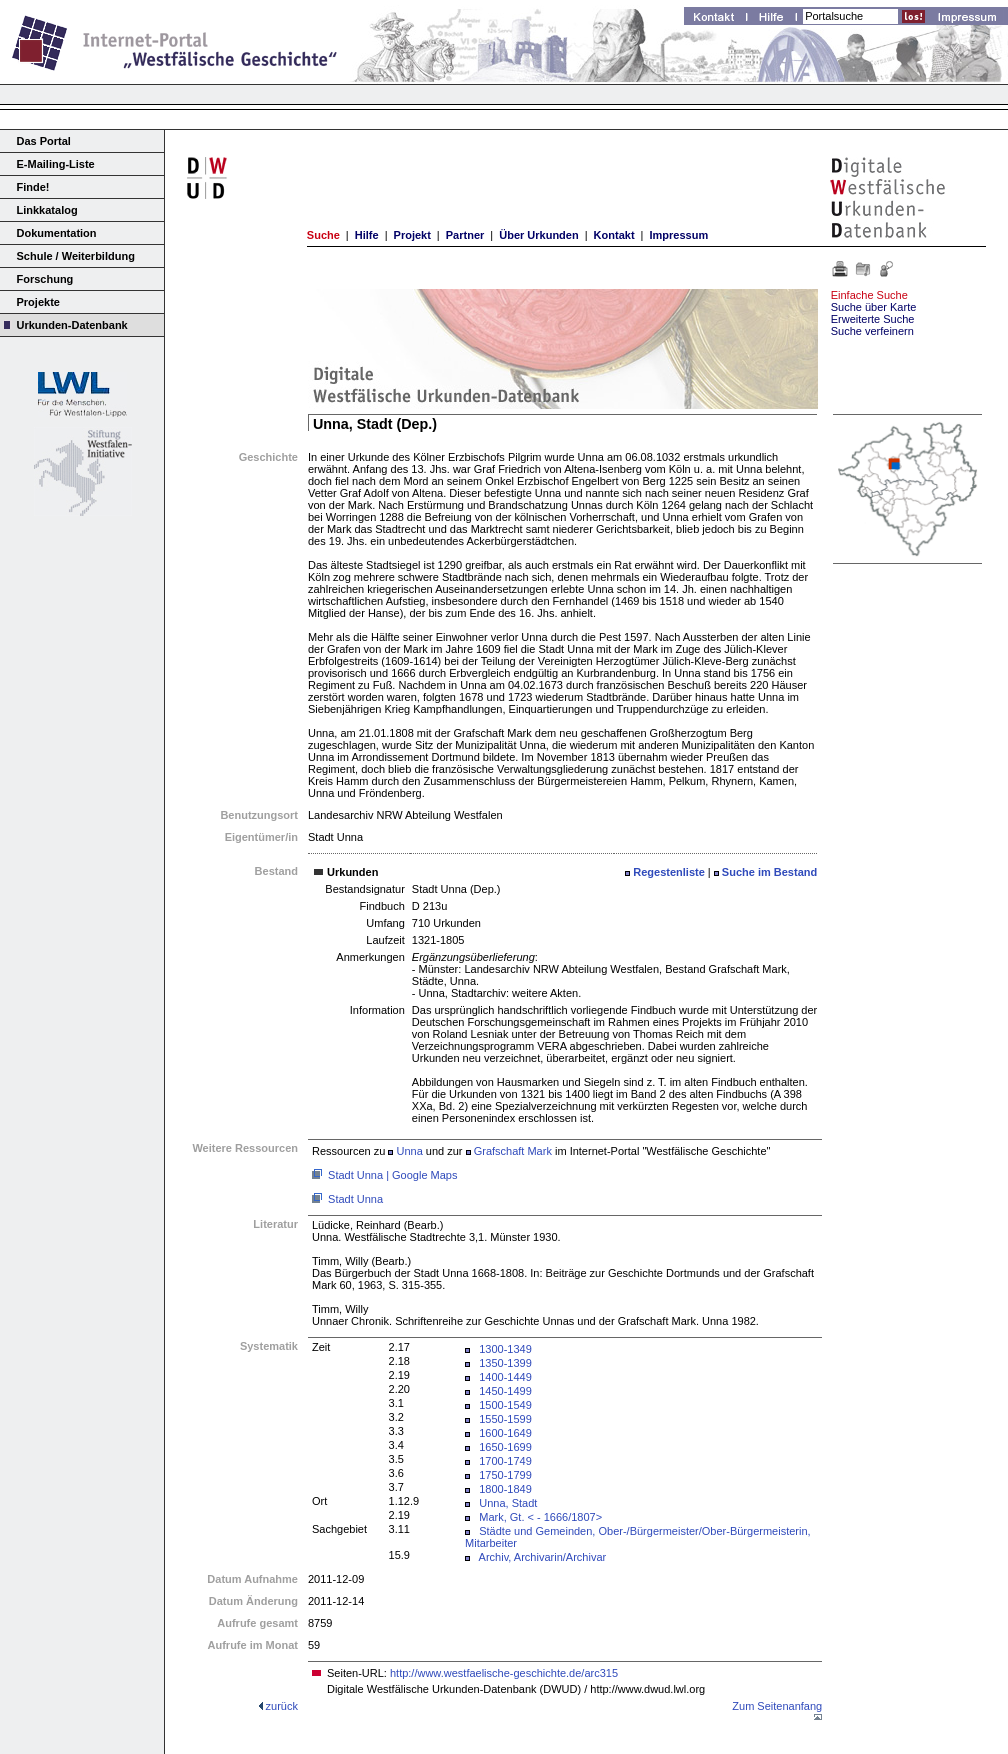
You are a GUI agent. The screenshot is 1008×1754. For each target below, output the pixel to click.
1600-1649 (505, 1433)
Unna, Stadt (508, 1503)
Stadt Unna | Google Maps (392, 1175)
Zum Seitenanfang (777, 1706)
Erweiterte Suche (873, 319)
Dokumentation (57, 233)
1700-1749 (505, 1461)
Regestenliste (669, 872)
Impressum (678, 235)
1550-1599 (505, 1419)
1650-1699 (505, 1447)
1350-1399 (505, 1363)
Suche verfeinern (872, 331)
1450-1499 (505, 1391)
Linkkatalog (47, 210)
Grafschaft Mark (513, 1151)
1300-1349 (505, 1349)
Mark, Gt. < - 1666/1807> (540, 1517)
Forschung (45, 279)
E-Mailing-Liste (56, 164)
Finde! (33, 187)
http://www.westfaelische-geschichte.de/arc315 (504, 1673)
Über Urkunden (538, 235)
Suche (323, 235)
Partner (465, 235)
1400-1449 (505, 1377)
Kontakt (614, 235)
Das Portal (44, 141)
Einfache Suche (869, 295)
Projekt (412, 235)
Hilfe (367, 235)
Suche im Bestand (769, 872)
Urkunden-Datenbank (72, 325)
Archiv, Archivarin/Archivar (543, 1557)
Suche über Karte (874, 307)
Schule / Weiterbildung (76, 256)
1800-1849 (505, 1489)
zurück (282, 1706)
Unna (409, 1151)
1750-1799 (505, 1475)
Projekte (38, 302)
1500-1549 (505, 1405)
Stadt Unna (355, 1199)
